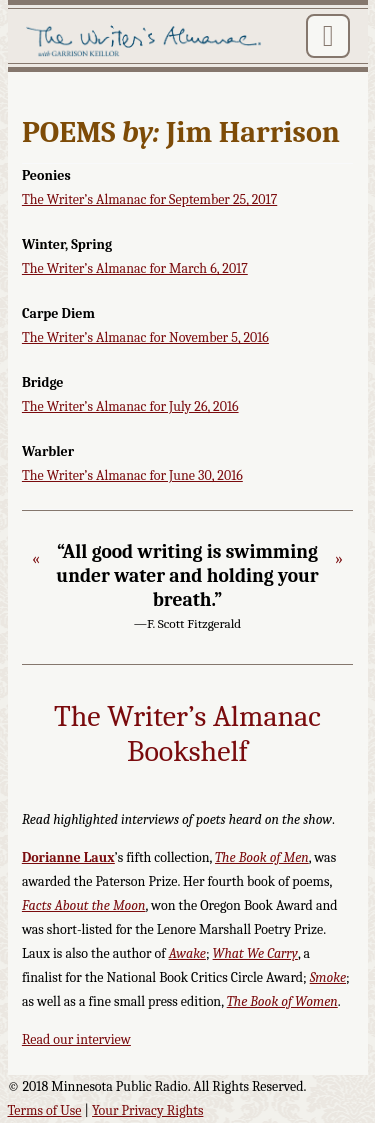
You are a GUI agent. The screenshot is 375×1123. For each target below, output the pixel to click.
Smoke (328, 977)
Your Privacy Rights (147, 1110)
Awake (187, 953)
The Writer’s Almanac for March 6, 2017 (135, 268)
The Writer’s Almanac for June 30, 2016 (132, 475)
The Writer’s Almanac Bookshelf (187, 734)
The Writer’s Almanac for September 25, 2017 (149, 199)
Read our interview (76, 1039)
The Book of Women (282, 1001)
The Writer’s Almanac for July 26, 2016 (130, 406)
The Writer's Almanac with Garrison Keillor (146, 42)
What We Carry (255, 953)
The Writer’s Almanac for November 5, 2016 (145, 337)
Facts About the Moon (84, 905)
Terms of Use (45, 1110)
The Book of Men (262, 857)
